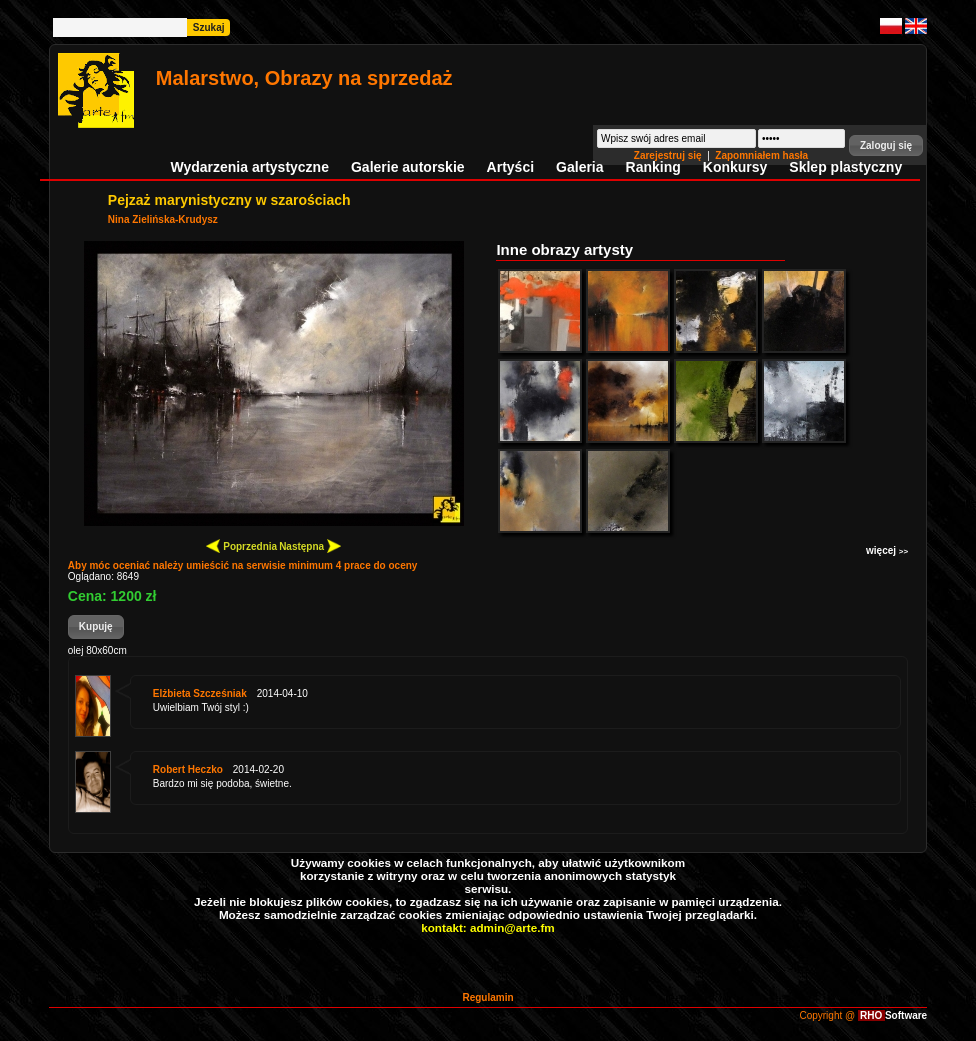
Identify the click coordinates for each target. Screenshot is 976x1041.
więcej (887, 550)
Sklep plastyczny (845, 167)
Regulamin (487, 997)
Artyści (510, 167)
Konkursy (735, 167)
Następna (310, 545)
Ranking (653, 167)
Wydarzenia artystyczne (249, 167)
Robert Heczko (188, 769)
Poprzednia (241, 545)
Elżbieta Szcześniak (200, 693)
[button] (886, 145)
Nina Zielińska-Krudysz (163, 219)
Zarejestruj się (669, 155)
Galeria (579, 167)
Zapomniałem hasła (761, 155)
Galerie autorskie (408, 167)
